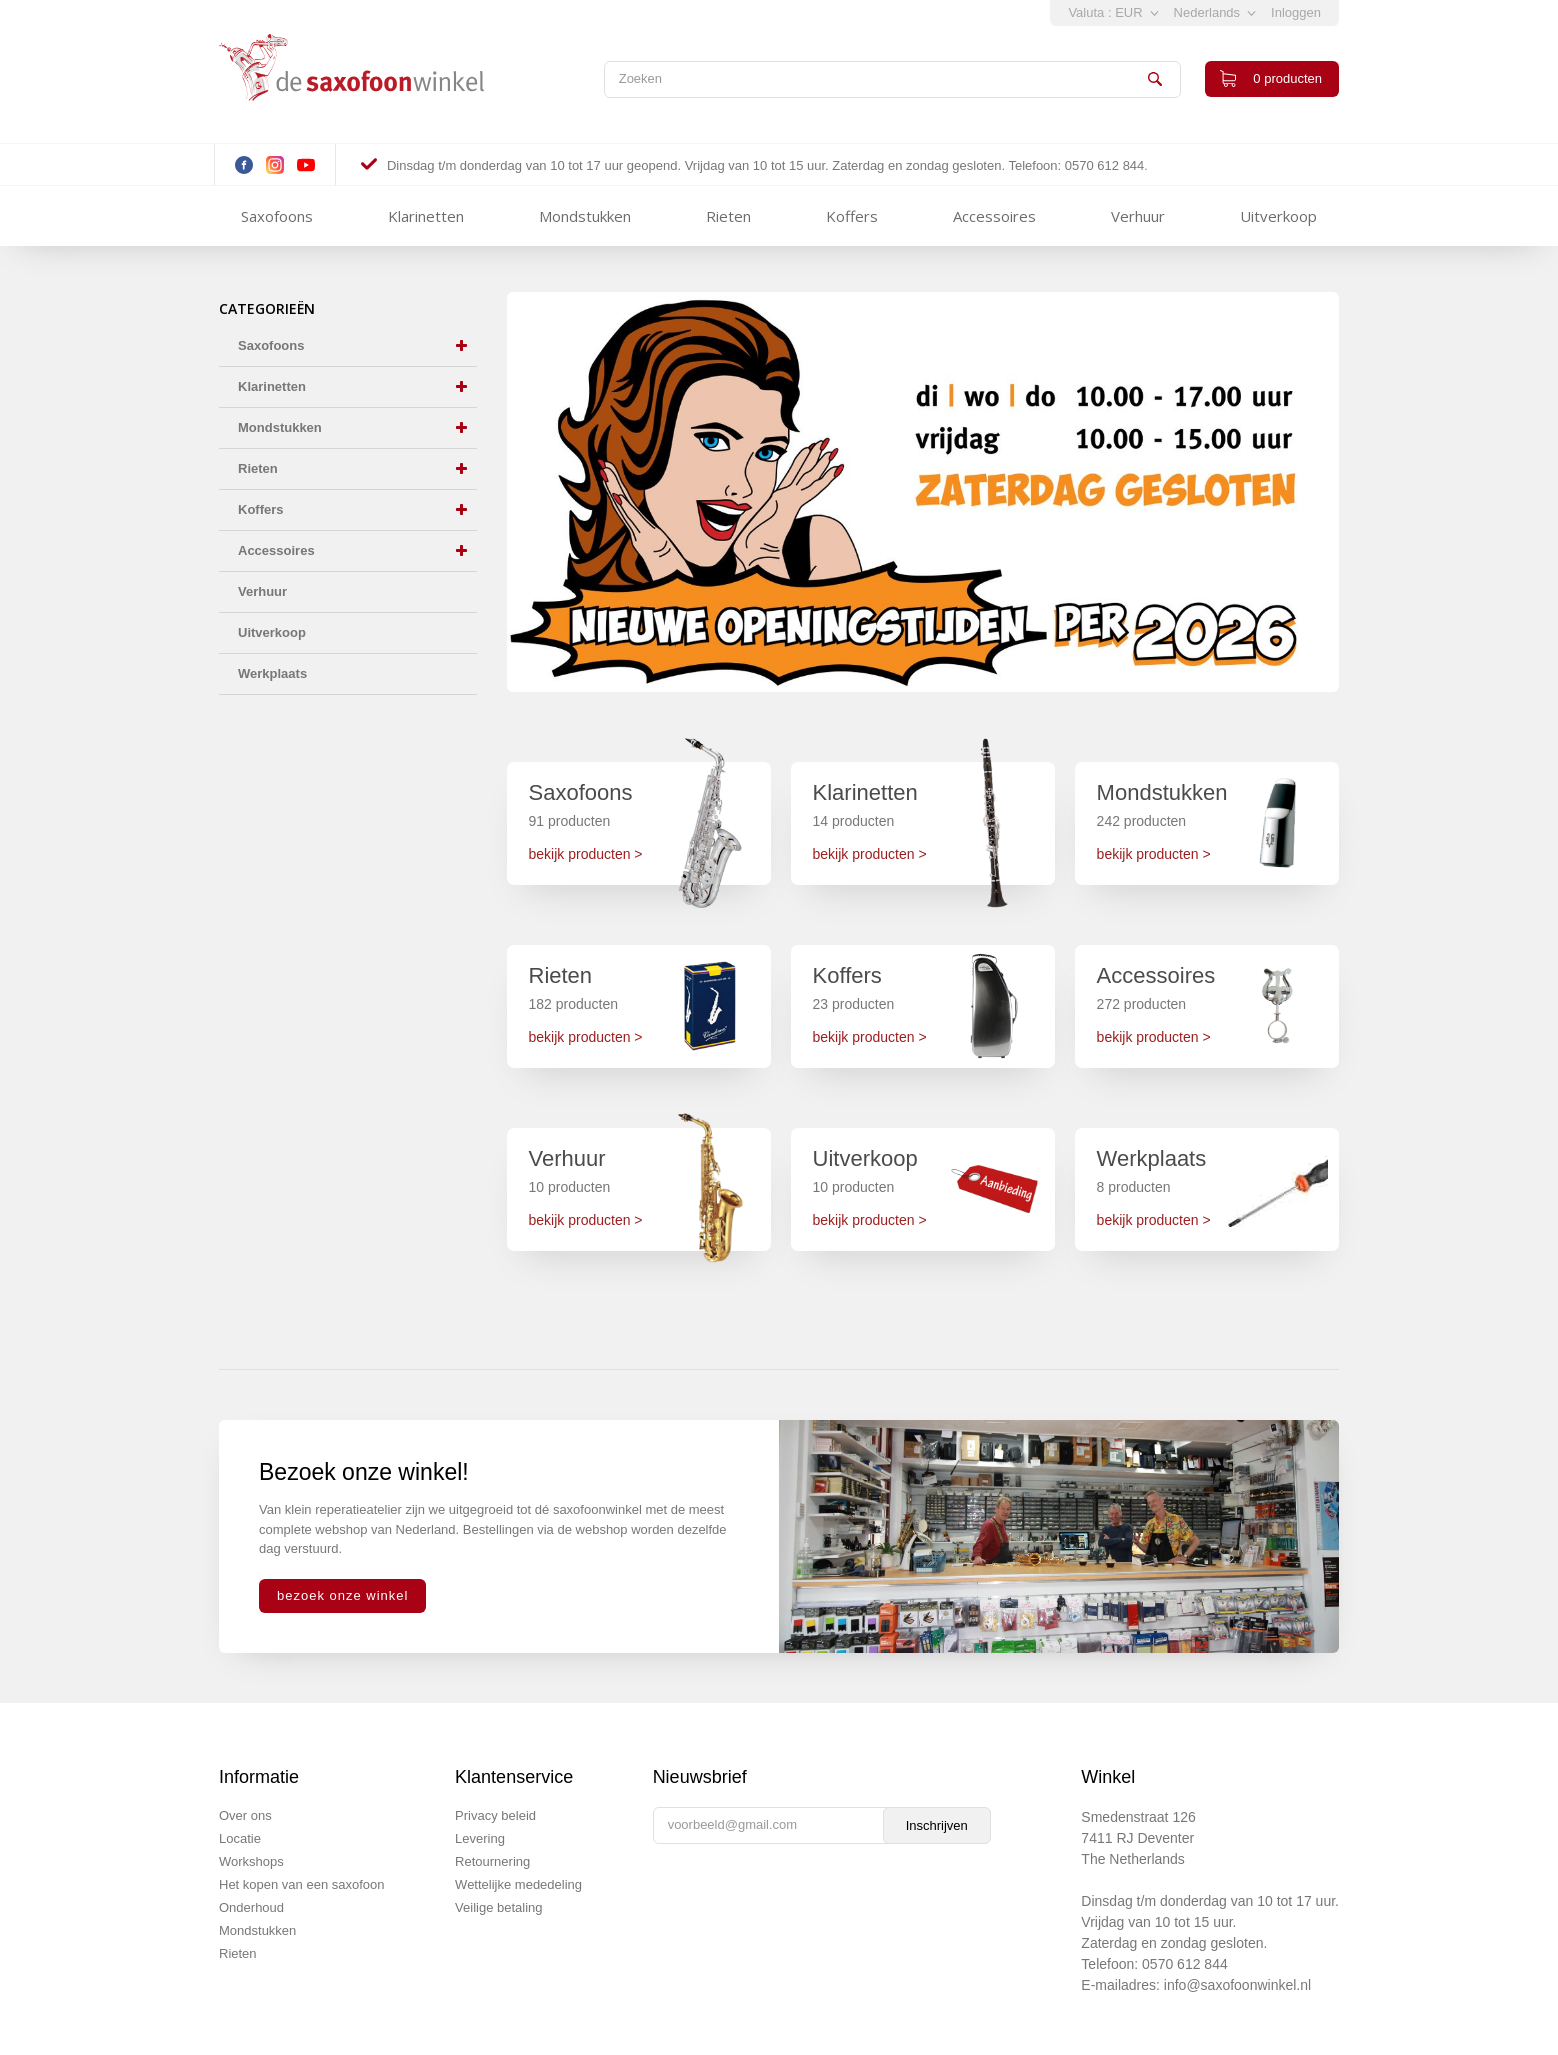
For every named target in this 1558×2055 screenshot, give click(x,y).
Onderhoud (251, 1907)
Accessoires (994, 216)
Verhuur (1138, 216)
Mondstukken (585, 216)
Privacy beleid (495, 1815)
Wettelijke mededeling (518, 1884)
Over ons (245, 1815)
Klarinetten (426, 216)
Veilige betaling (498, 1907)
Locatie (240, 1838)
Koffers (852, 216)
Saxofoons (277, 216)
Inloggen (1296, 12)
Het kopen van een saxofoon (302, 1884)
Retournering (492, 1861)
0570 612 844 (1185, 1964)
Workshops (251, 1861)
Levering (480, 1838)
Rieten (728, 216)
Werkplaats (272, 673)
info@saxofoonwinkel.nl (1237, 1985)
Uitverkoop (1278, 216)
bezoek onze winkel (342, 1595)
